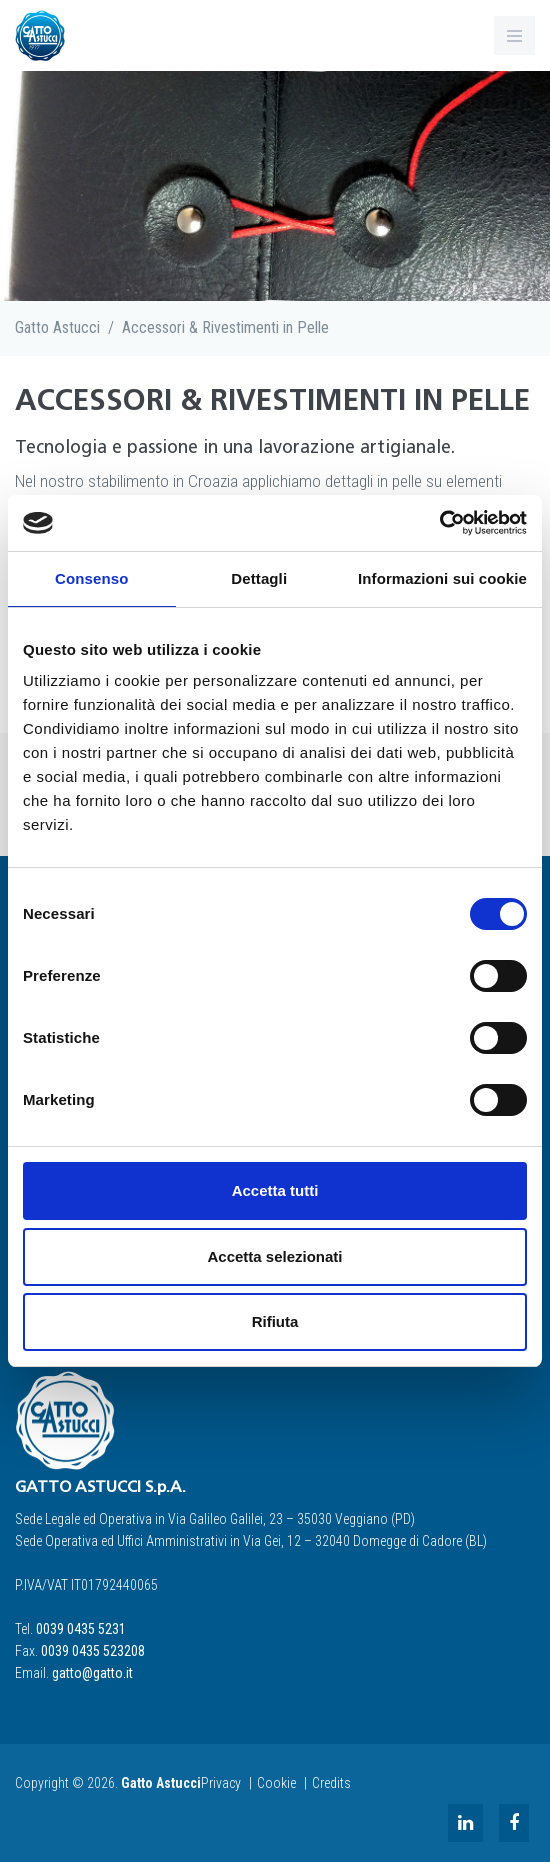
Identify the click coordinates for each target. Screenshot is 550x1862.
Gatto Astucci (57, 327)
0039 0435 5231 (81, 1629)
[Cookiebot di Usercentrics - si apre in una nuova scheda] (439, 523)
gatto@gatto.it (92, 1673)
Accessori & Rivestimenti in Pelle (225, 327)
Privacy (221, 1783)
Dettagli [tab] (259, 578)
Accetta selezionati (274, 1256)
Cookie (276, 1783)
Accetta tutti (275, 1190)
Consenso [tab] (91, 578)
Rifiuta (275, 1321)
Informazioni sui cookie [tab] (442, 578)
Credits (331, 1783)
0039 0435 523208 (93, 1651)
